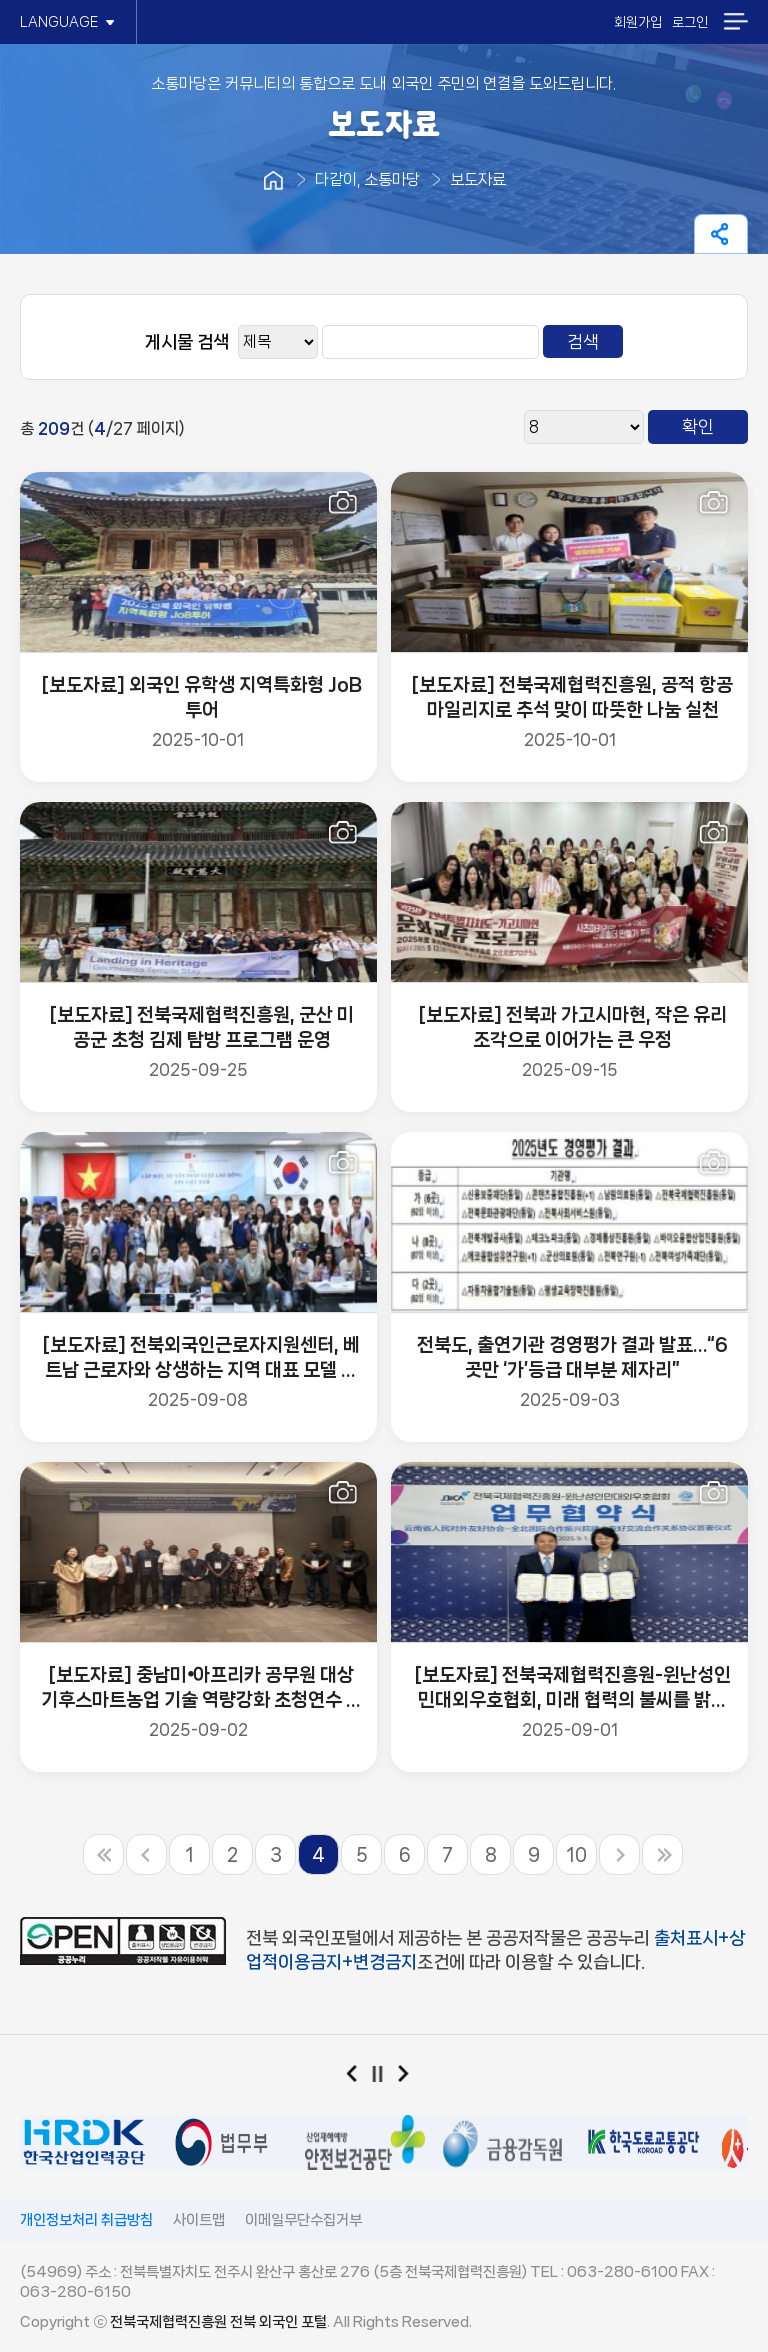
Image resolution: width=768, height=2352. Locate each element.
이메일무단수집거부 (303, 2220)
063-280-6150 (75, 2292)
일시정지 (384, 2078)
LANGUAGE (68, 22)
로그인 (690, 22)
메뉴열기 (735, 21)
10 (576, 1855)
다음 (410, 2078)
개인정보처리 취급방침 (86, 2220)
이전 (358, 2078)
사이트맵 (199, 2220)
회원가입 (638, 22)
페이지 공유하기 (721, 234)
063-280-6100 (622, 2272)
